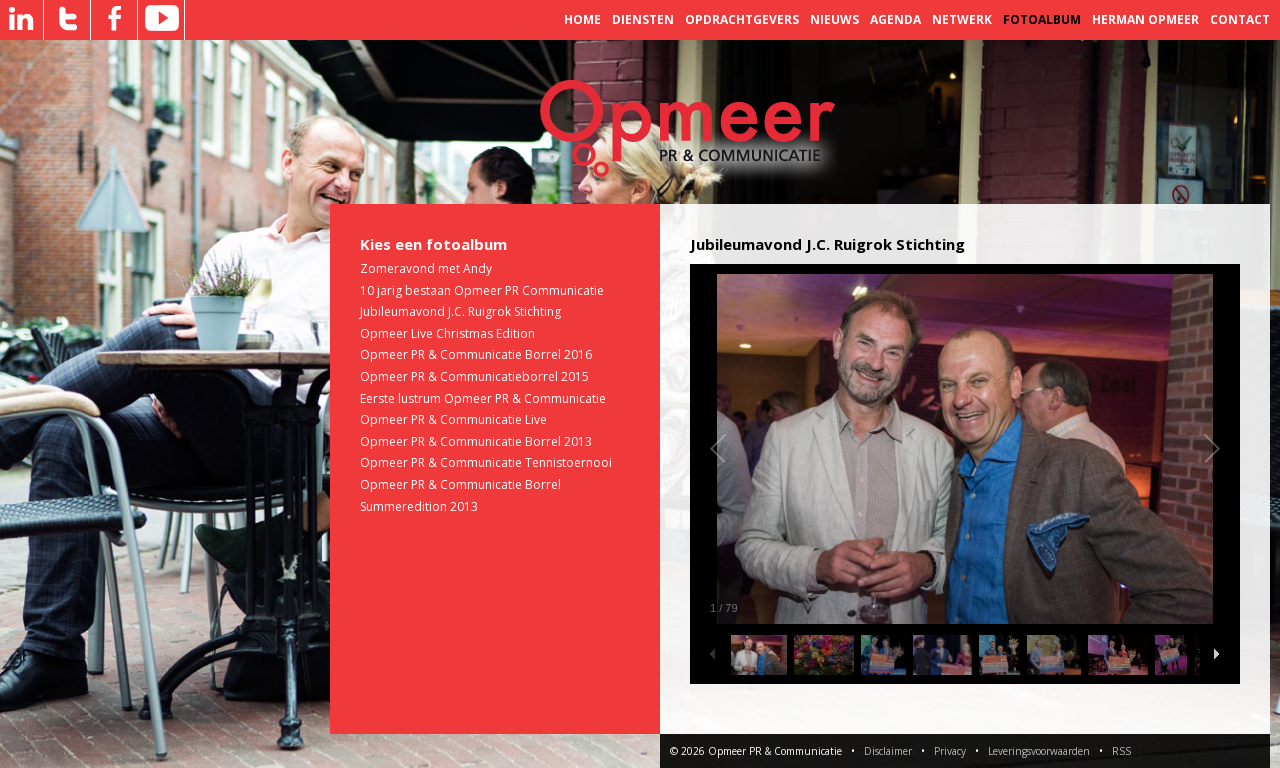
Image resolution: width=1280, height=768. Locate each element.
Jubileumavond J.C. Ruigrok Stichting (460, 311)
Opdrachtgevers (742, 19)
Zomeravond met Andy (426, 268)
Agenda (895, 19)
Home (582, 19)
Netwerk (962, 19)
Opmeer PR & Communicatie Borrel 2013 (476, 441)
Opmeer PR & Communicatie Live (453, 419)
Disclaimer (888, 751)
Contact (1240, 19)
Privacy (950, 751)
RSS (1121, 751)
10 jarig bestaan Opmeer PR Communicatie (482, 290)
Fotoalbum (1042, 19)
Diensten (643, 19)
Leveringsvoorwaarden (1039, 751)
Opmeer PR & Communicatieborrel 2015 (474, 376)
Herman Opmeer (1145, 19)
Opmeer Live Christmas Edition (447, 333)
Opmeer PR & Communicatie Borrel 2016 (476, 354)
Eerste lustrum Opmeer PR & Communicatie (483, 398)
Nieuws (834, 19)
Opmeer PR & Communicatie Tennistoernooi (486, 462)
